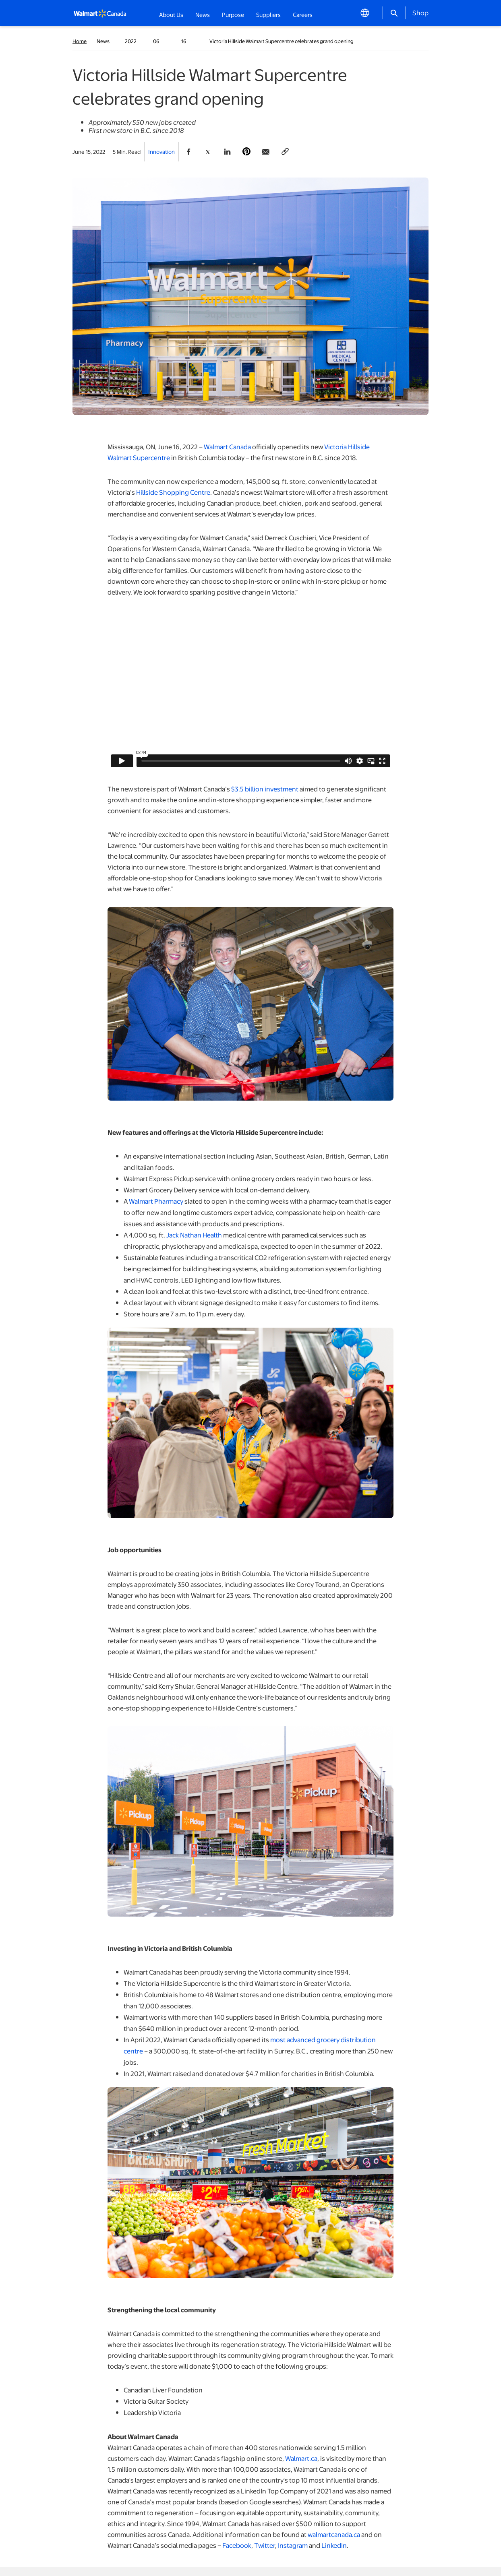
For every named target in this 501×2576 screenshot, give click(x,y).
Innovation (161, 151)
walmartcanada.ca (334, 2534)
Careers (303, 14)
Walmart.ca (301, 2458)
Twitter (264, 2545)
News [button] (202, 14)
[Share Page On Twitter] (207, 151)
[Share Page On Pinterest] (246, 151)
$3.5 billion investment (264, 788)
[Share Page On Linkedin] (227, 151)
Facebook (236, 2545)
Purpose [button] (233, 14)
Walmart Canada (227, 446)
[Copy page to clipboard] (285, 151)
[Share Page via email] (265, 151)
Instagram (293, 2545)
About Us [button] (171, 14)
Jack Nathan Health (194, 1234)
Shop (420, 12)
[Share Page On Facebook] (188, 151)
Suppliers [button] (268, 14)
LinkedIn (334, 2545)
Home (79, 41)
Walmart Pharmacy (156, 1201)
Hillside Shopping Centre (173, 492)
